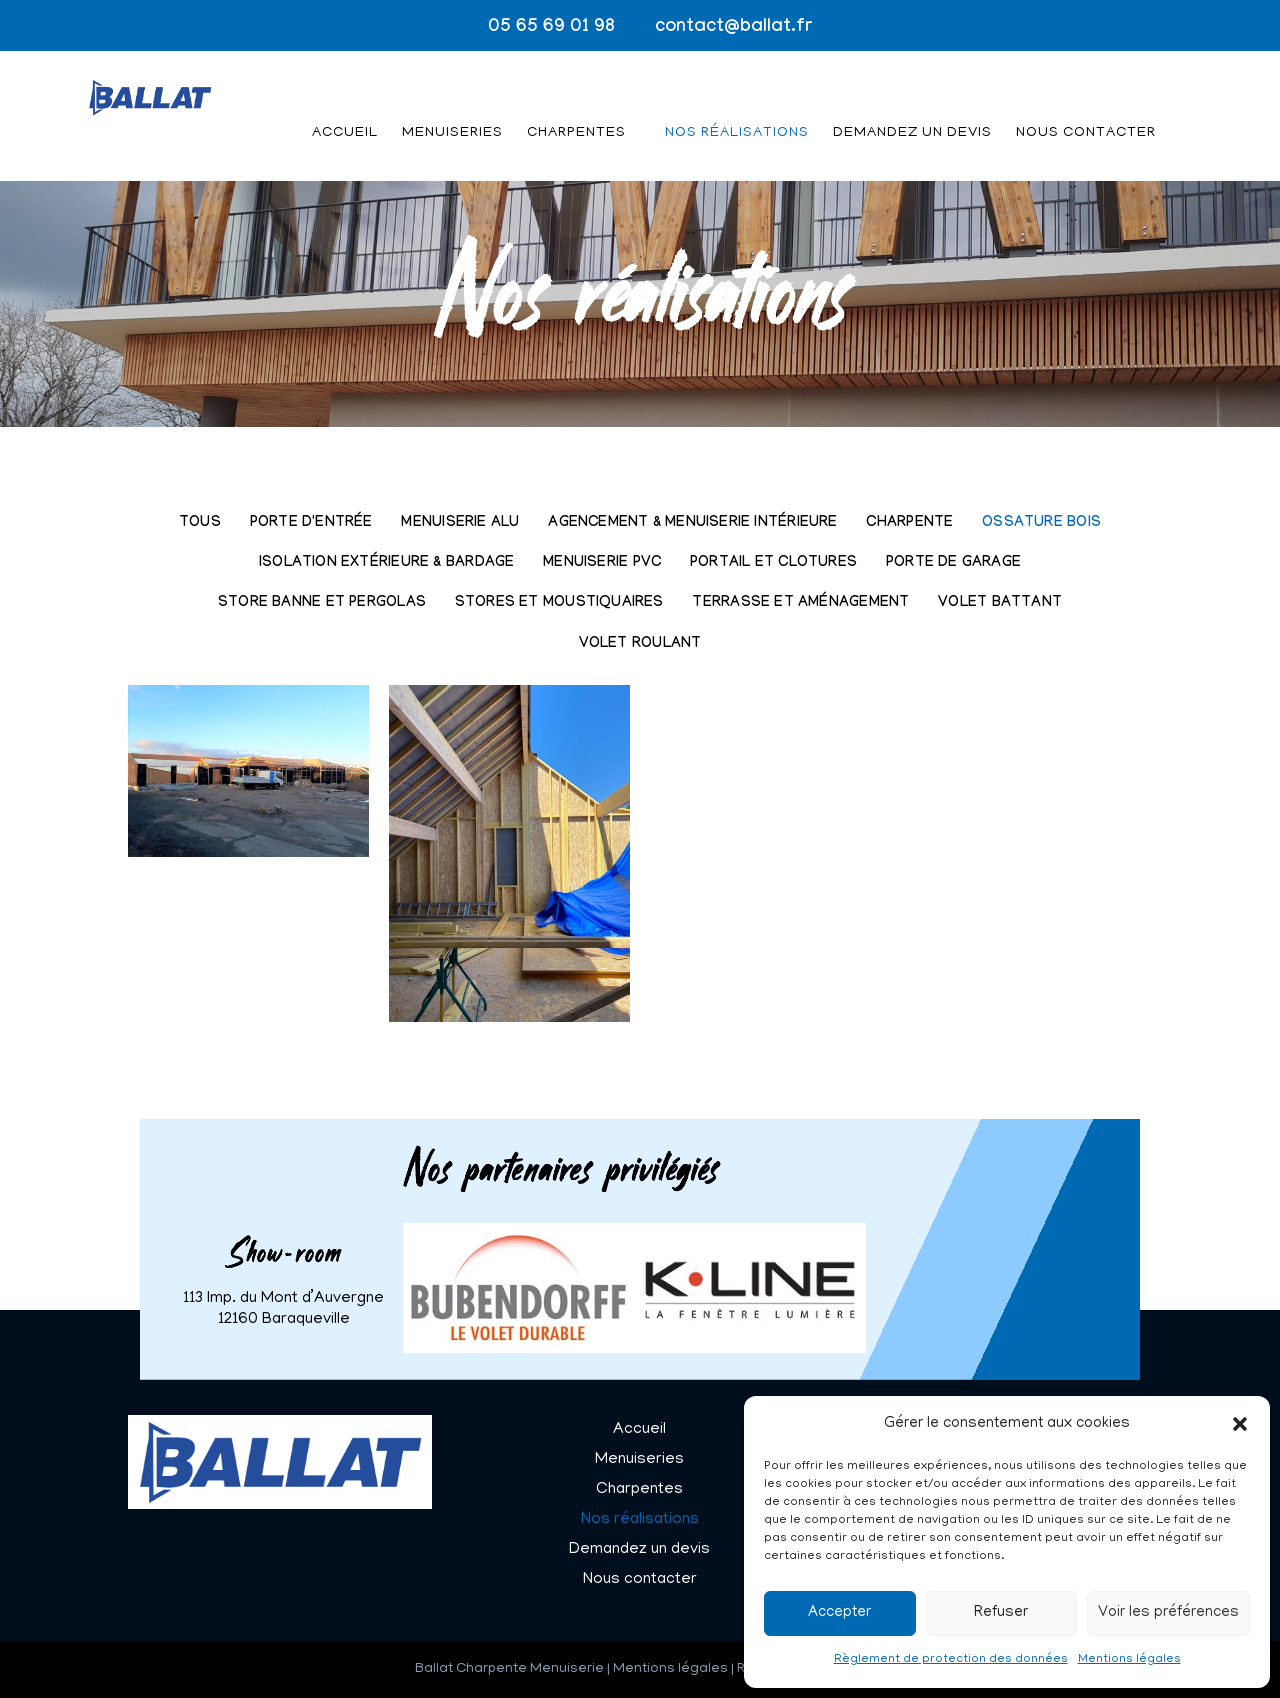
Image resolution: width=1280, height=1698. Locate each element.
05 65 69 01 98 (551, 28)
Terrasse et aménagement (800, 603)
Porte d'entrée (311, 523)
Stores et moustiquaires (559, 603)
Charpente (909, 523)
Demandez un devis (912, 108)
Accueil (345, 108)
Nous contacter (1086, 108)
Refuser (1001, 1613)
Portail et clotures (773, 563)
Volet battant (1000, 603)
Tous (200, 523)
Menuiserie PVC (602, 563)
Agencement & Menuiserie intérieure (692, 523)
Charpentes (576, 108)
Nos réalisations (737, 108)
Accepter (839, 1613)
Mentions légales (1129, 1659)
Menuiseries (452, 108)
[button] (1240, 1424)
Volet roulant (640, 644)
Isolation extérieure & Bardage (386, 563)
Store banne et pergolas (322, 603)
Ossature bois (1041, 523)
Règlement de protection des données (951, 1659)
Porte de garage (953, 563)
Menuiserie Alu (460, 523)
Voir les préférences (1168, 1613)
